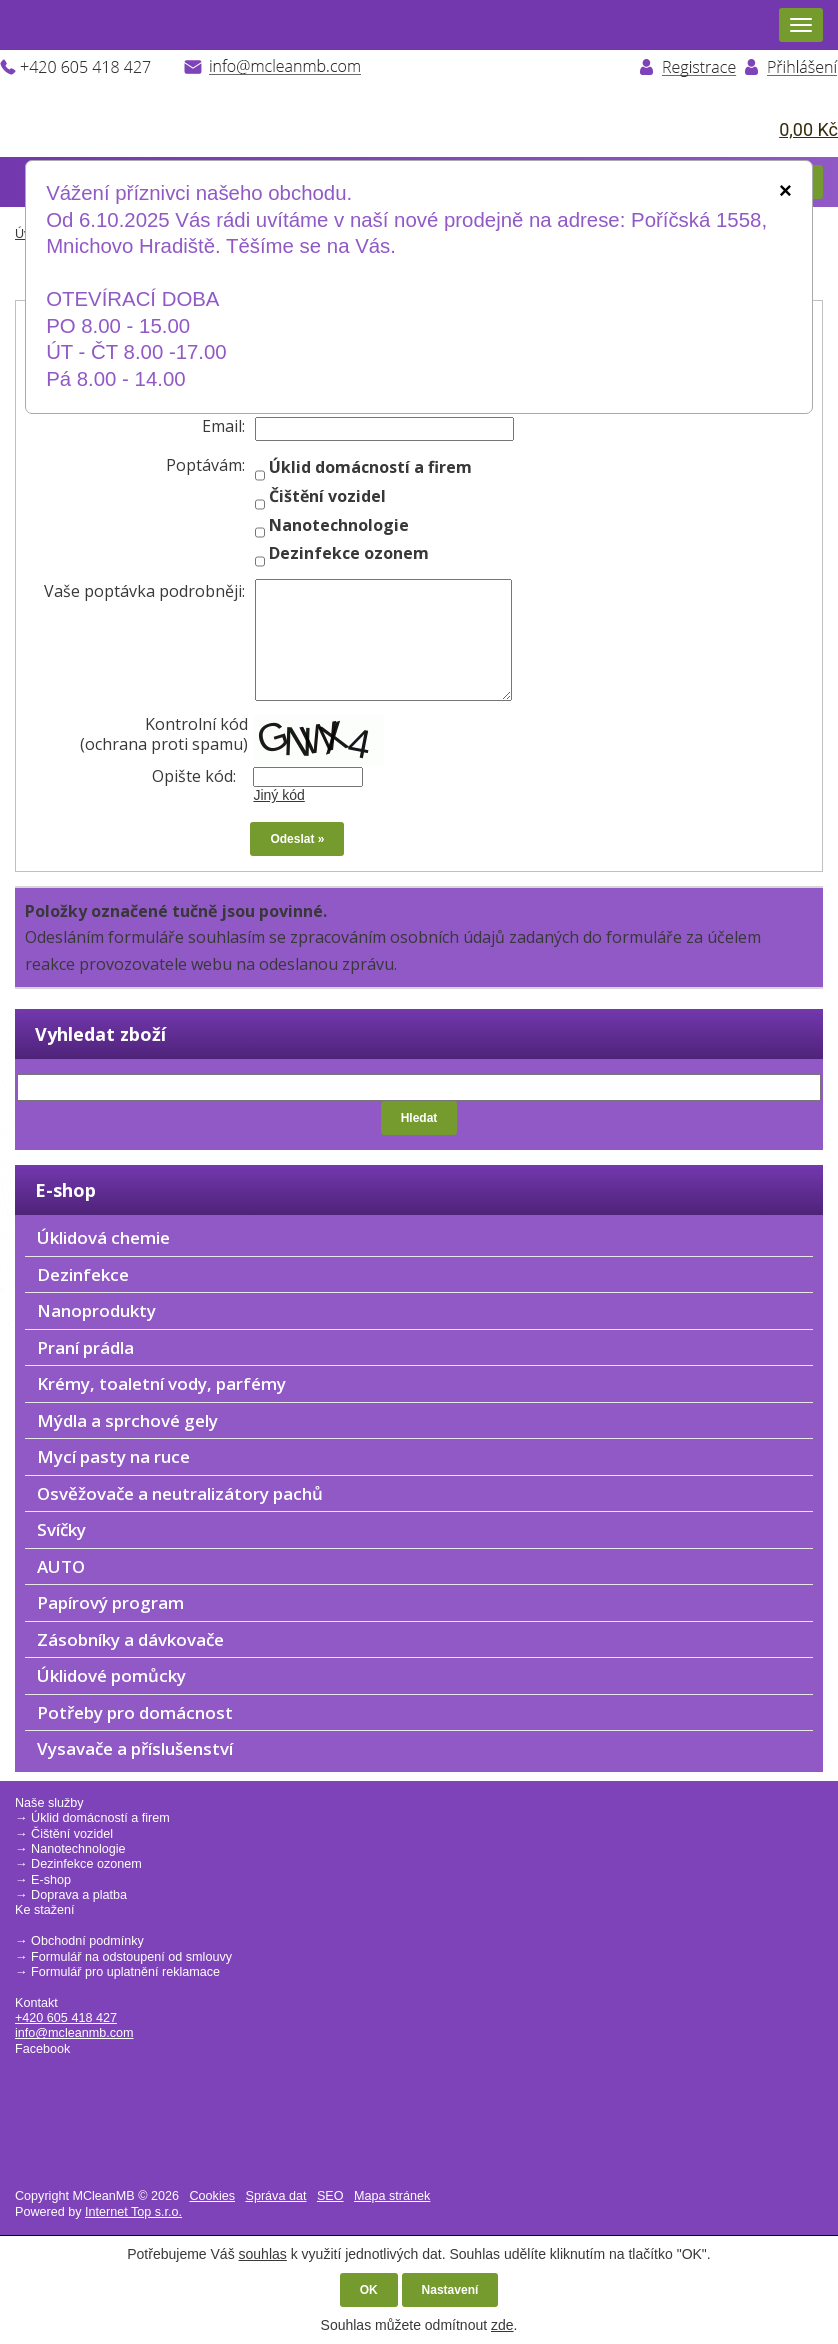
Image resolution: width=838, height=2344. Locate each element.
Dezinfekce (83, 1274)
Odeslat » (297, 839)
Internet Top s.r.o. (133, 2212)
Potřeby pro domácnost (135, 1712)
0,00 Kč (808, 129)
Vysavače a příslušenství (135, 1748)
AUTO (61, 1566)
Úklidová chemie (103, 1237)
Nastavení (450, 2290)
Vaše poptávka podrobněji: (144, 591)
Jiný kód (278, 795)
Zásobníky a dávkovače (130, 1639)
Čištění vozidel (72, 1834)
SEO (330, 2196)
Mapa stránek (392, 2196)
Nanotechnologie (78, 1849)
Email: (223, 426)
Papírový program (110, 1602)
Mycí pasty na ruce (113, 1456)
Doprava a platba (79, 1895)
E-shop (51, 1880)
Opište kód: (200, 776)
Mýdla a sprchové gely (127, 1420)
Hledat (419, 1118)
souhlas (263, 2254)
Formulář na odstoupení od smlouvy (131, 1957)
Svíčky (61, 1529)
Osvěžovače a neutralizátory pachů (180, 1493)
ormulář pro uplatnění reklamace (129, 1972)
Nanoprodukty (96, 1310)
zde (502, 2325)
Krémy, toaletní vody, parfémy (161, 1383)
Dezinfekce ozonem (86, 1864)
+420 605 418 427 (66, 2018)
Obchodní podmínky (87, 1941)
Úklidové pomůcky (111, 1675)
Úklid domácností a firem (100, 1818)
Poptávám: (205, 465)
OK (369, 2290)
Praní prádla (85, 1347)
